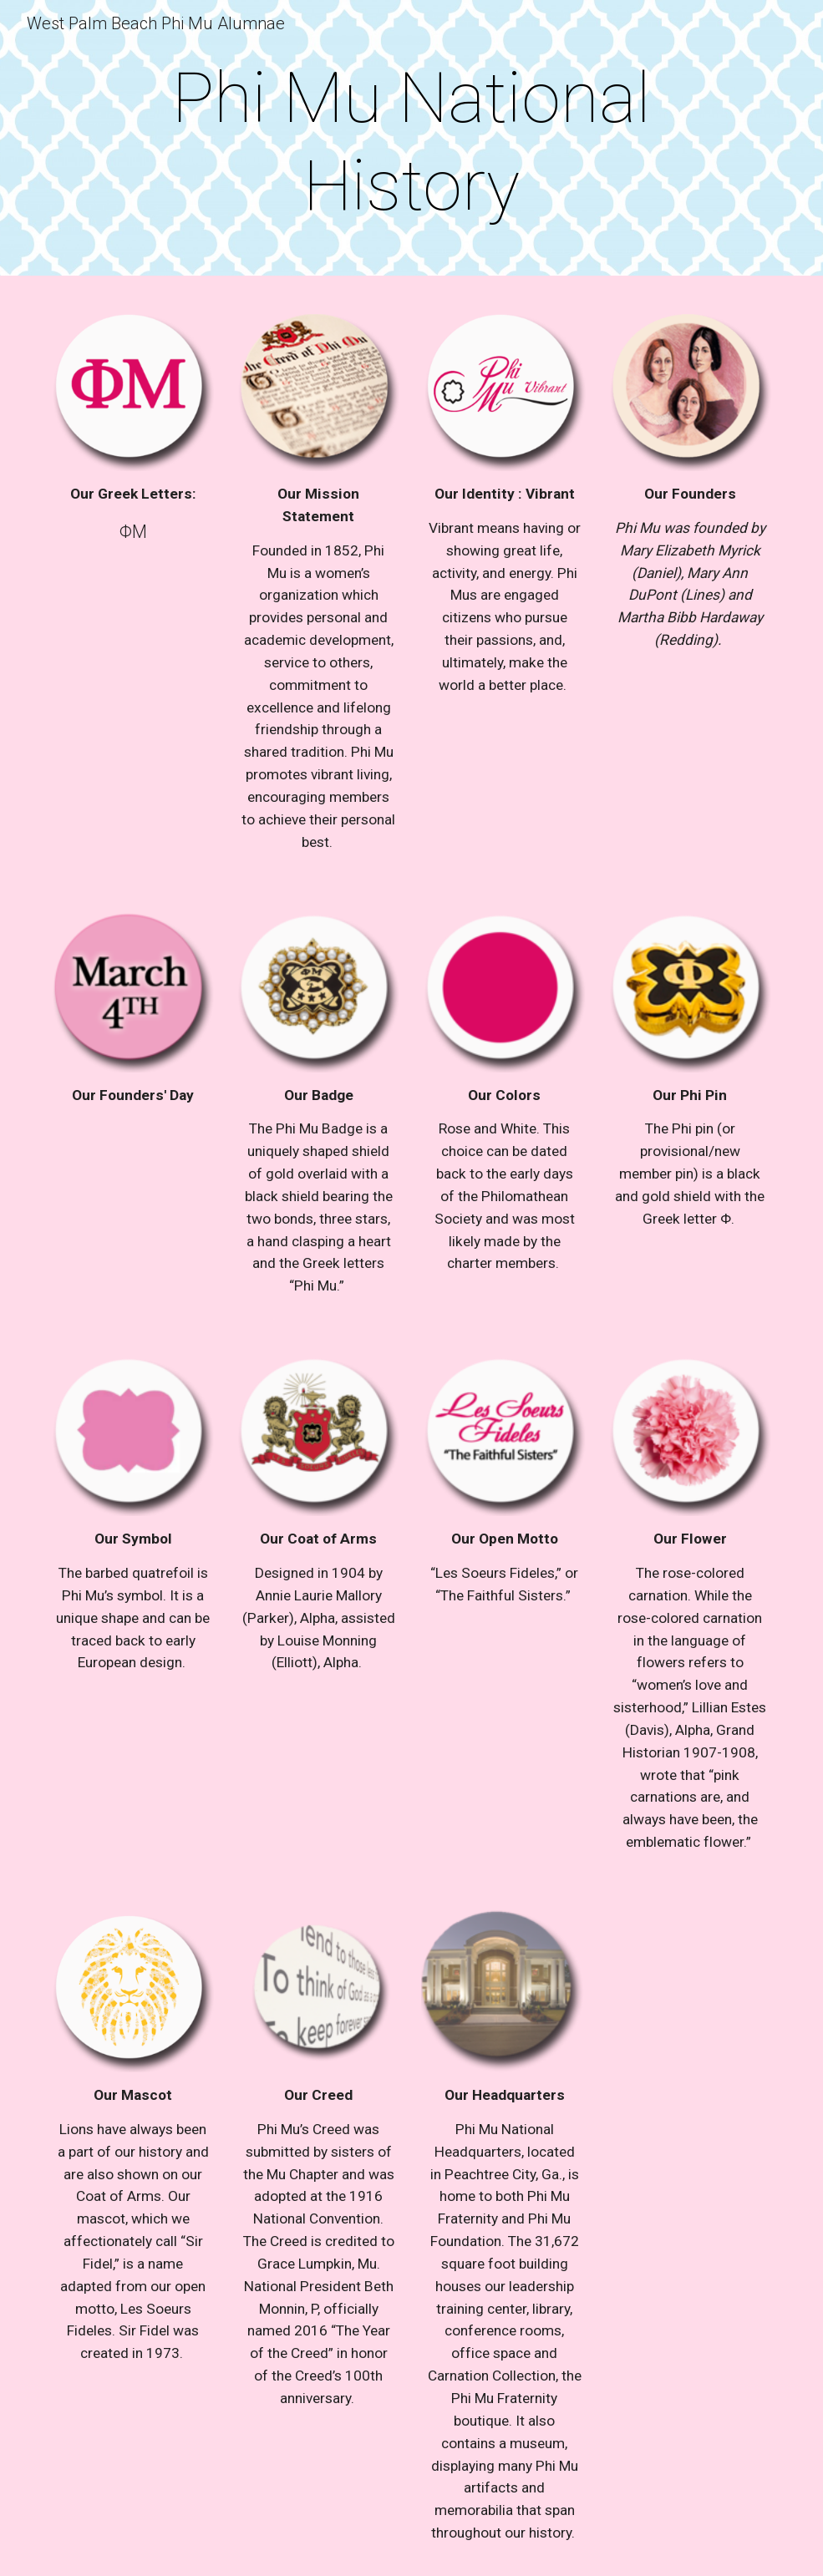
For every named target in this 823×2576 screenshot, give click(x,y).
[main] (411, 142)
